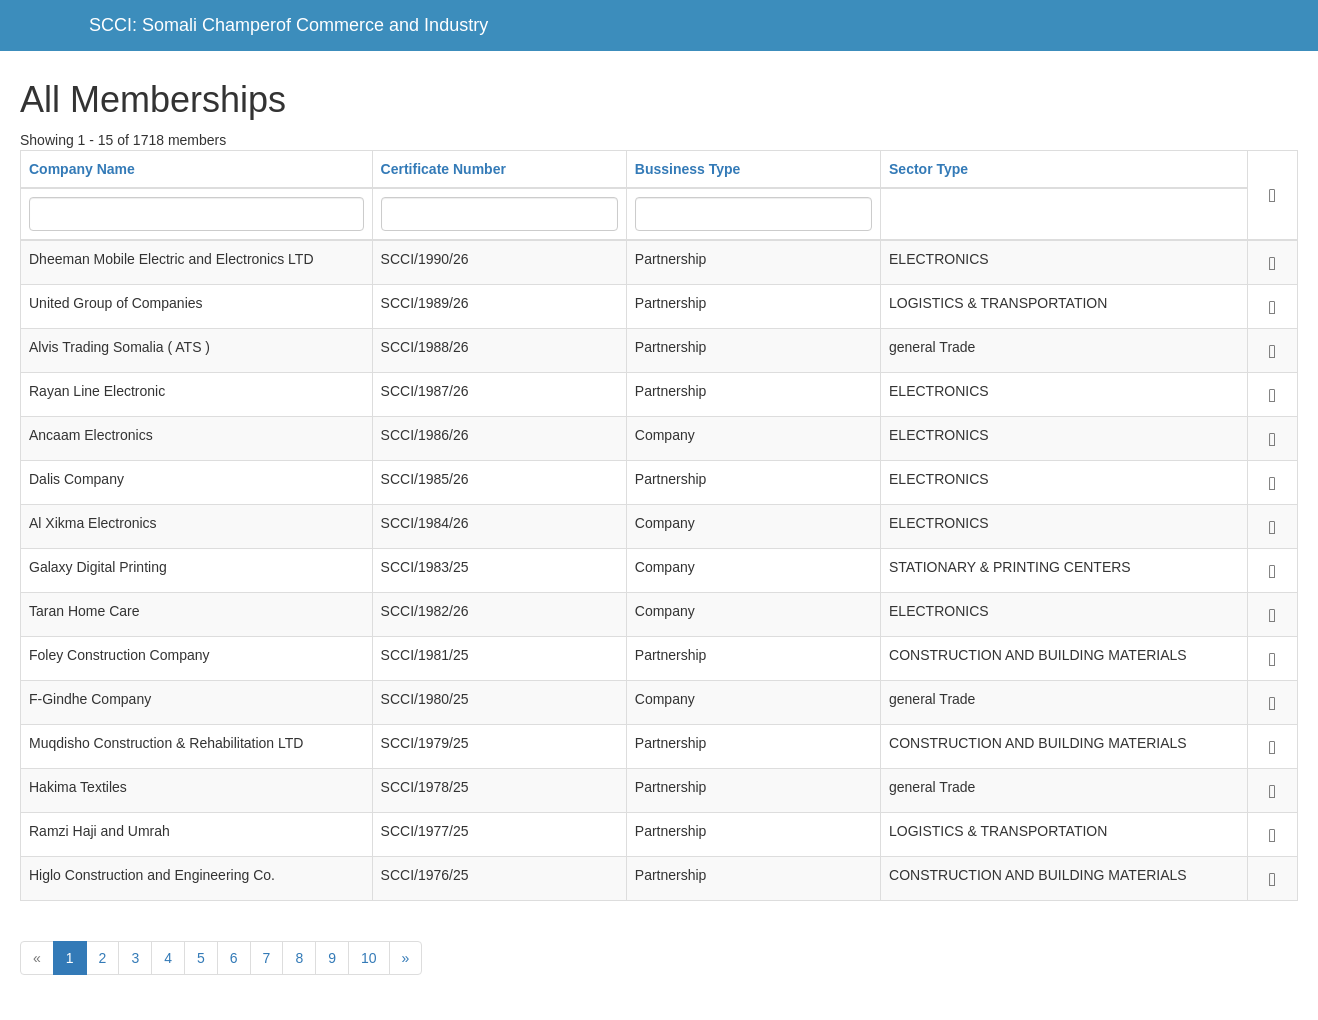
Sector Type (928, 169)
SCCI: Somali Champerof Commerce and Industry (288, 25)
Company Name (82, 169)
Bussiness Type (688, 169)
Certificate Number (443, 169)
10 (369, 958)
